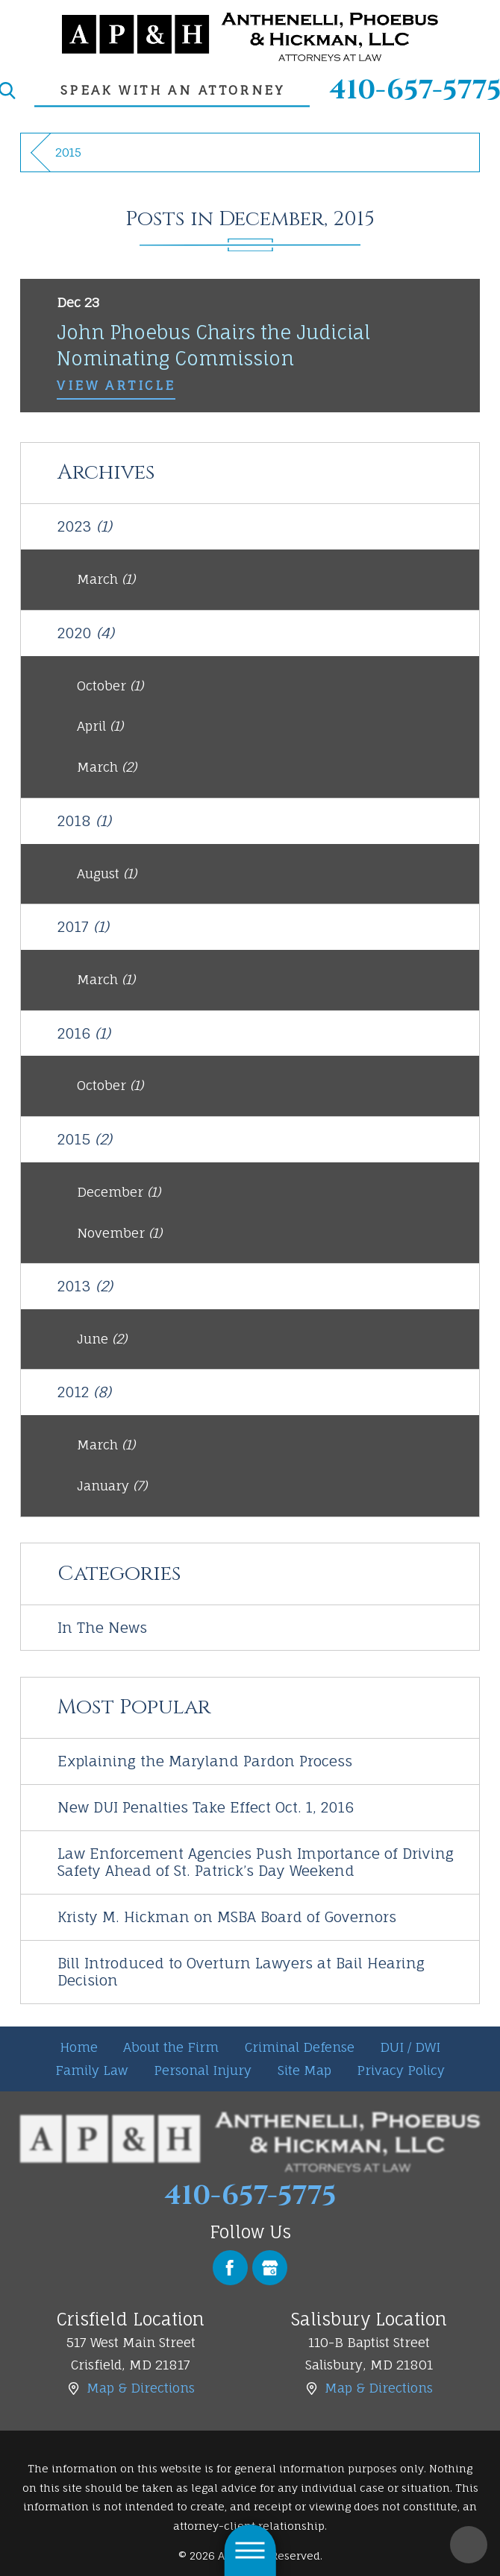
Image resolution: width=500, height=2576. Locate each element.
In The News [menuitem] (102, 1628)
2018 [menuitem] (84, 821)
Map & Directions (141, 2388)
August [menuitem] (107, 873)
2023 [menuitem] (84, 526)
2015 (68, 152)
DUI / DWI (410, 2047)
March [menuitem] (106, 579)
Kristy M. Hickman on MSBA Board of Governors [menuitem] (226, 1917)
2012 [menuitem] (84, 1392)
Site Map (304, 2070)
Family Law (91, 2070)
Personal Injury (202, 2070)
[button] (250, 2550)
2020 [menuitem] (85, 633)
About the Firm (171, 2047)
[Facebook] (230, 2267)
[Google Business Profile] (269, 2267)
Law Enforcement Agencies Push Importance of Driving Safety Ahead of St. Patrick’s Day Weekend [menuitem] (255, 1862)
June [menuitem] (102, 1339)
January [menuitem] (112, 1485)
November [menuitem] (119, 1233)
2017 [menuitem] (83, 927)
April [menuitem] (100, 726)
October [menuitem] (110, 685)
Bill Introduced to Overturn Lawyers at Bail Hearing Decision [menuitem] (241, 1971)
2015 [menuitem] (84, 1139)
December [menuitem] (118, 1192)
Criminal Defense (299, 2047)
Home (79, 2047)
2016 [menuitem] (83, 1033)
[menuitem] (78, 2047)
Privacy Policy (401, 2070)
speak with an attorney (172, 90)
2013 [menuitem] (85, 1286)
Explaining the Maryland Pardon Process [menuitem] (204, 1761)
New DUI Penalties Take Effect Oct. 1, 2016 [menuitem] (205, 1807)
